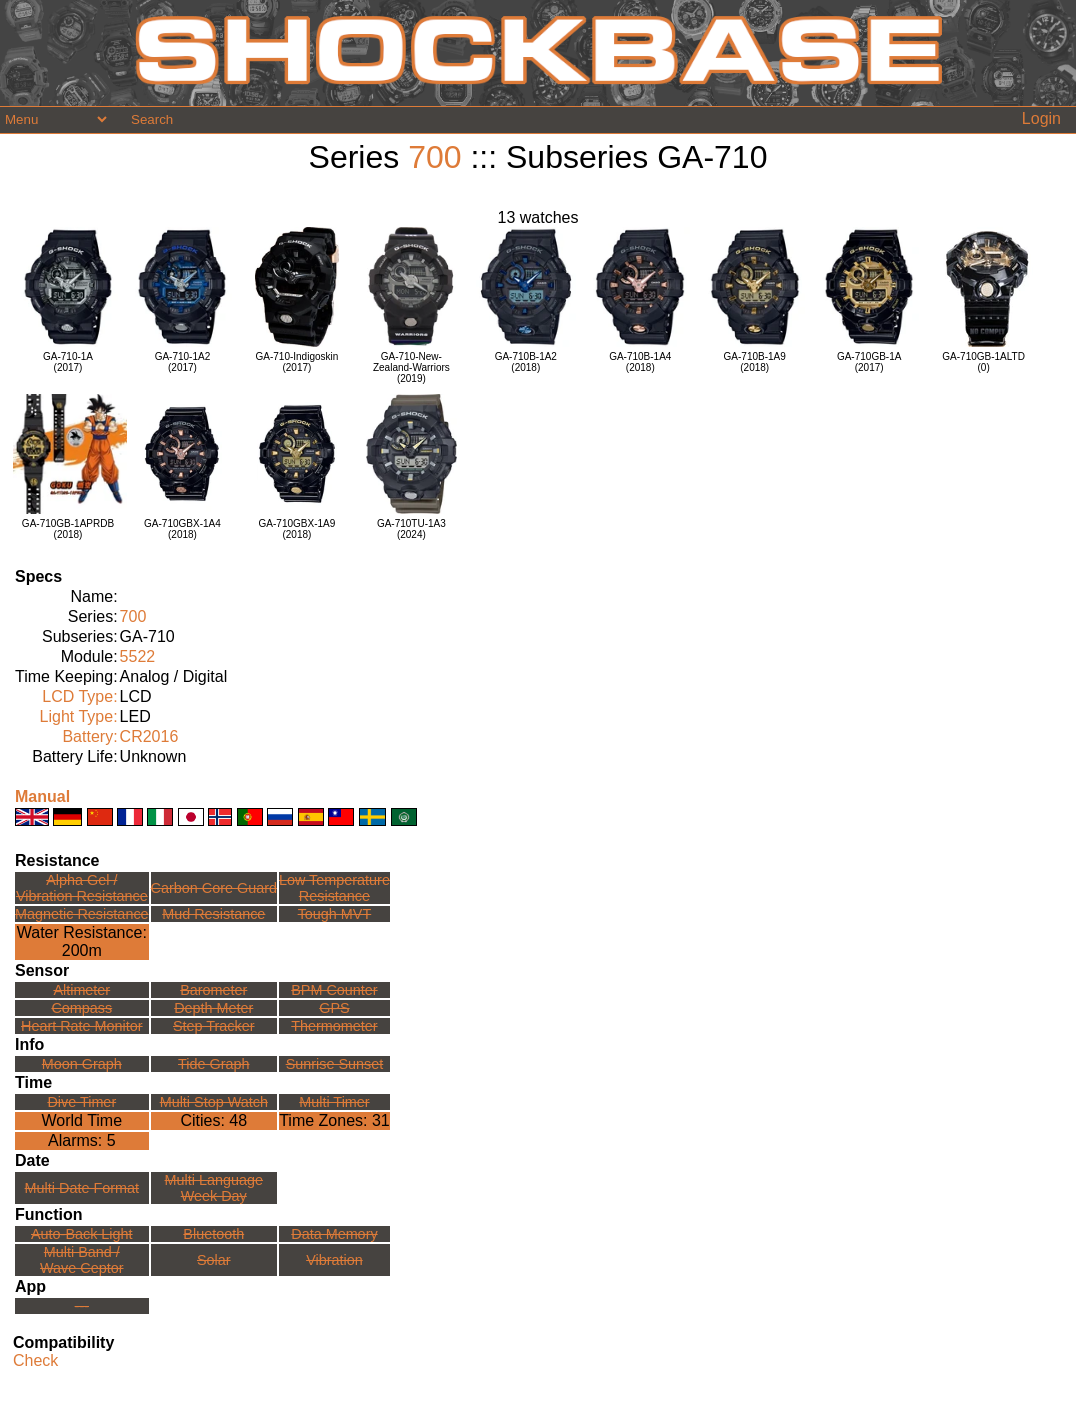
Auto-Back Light (82, 1234)
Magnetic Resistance (82, 914)
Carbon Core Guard (214, 888)
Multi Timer (334, 1102)
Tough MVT (335, 914)
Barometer (213, 990)
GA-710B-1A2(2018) (526, 362)
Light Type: (79, 716)
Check (35, 1360)
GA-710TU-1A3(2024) (411, 529)
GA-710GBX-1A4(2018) (182, 529)
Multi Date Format (82, 1188)
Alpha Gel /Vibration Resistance (82, 888)
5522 (138, 656)
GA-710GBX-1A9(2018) (297, 529)
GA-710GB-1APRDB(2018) (68, 529)
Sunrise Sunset (335, 1064)
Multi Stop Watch (214, 1102)
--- (82, 1306)
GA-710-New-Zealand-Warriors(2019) (411, 367)
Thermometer (334, 1026)
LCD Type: (79, 696)
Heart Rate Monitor (82, 1026)
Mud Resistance (213, 914)
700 (434, 157)
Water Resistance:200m (82, 941)
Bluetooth (213, 1234)
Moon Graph (82, 1064)
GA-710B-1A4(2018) (640, 362)
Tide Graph (213, 1064)
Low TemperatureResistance (334, 888)
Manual (42, 796)
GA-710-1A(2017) (68, 362)
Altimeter (81, 990)
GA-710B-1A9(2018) (755, 362)
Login (1041, 118)
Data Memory (334, 1234)
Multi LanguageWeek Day (214, 1188)
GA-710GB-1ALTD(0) (983, 362)
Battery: (89, 736)
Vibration (334, 1260)
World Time (81, 1120)
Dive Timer (81, 1102)
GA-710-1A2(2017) (183, 362)
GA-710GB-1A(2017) (869, 362)
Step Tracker (214, 1026)
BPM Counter (334, 990)
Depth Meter (213, 1008)
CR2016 (149, 736)
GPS (334, 1008)
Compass (81, 1008)
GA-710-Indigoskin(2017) (296, 362)
